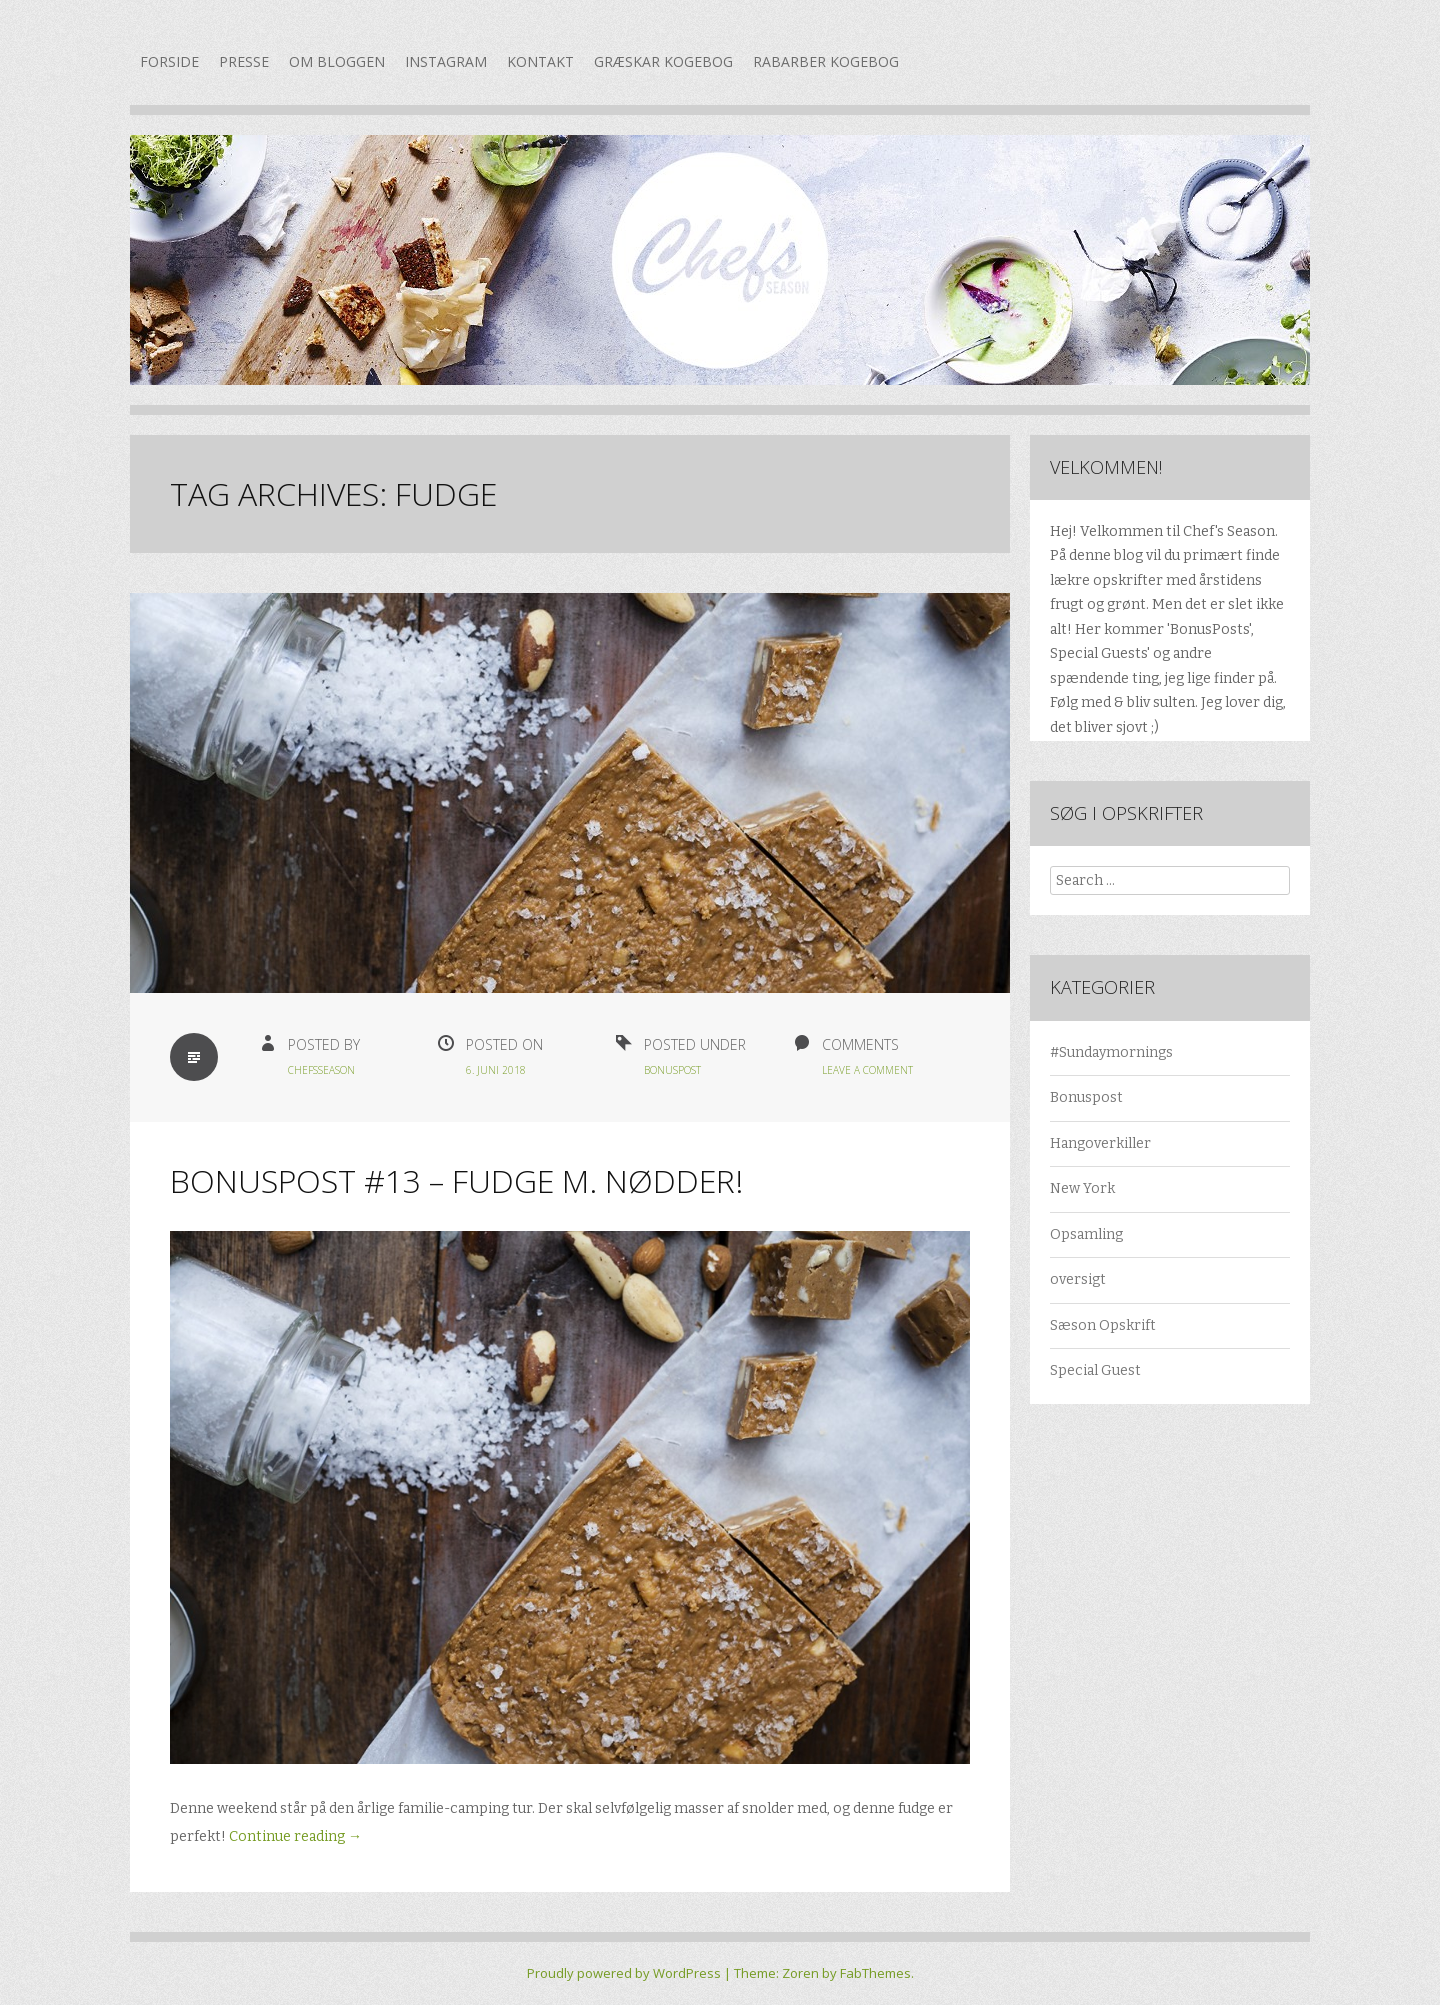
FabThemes (875, 1973)
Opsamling (1086, 1234)
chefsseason (321, 1070)
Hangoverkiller (1100, 1143)
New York (1082, 1188)
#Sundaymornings (1111, 1052)
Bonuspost (672, 1070)
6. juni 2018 (496, 1070)
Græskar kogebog (663, 61)
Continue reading (295, 1836)
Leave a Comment (867, 1070)
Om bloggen (337, 61)
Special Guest (1095, 1370)
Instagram (446, 61)
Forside (169, 61)
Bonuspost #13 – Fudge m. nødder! (456, 1180)
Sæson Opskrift (1103, 1325)
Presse (244, 61)
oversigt (1078, 1279)
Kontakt (540, 61)
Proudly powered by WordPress (624, 1973)
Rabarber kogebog (826, 61)
